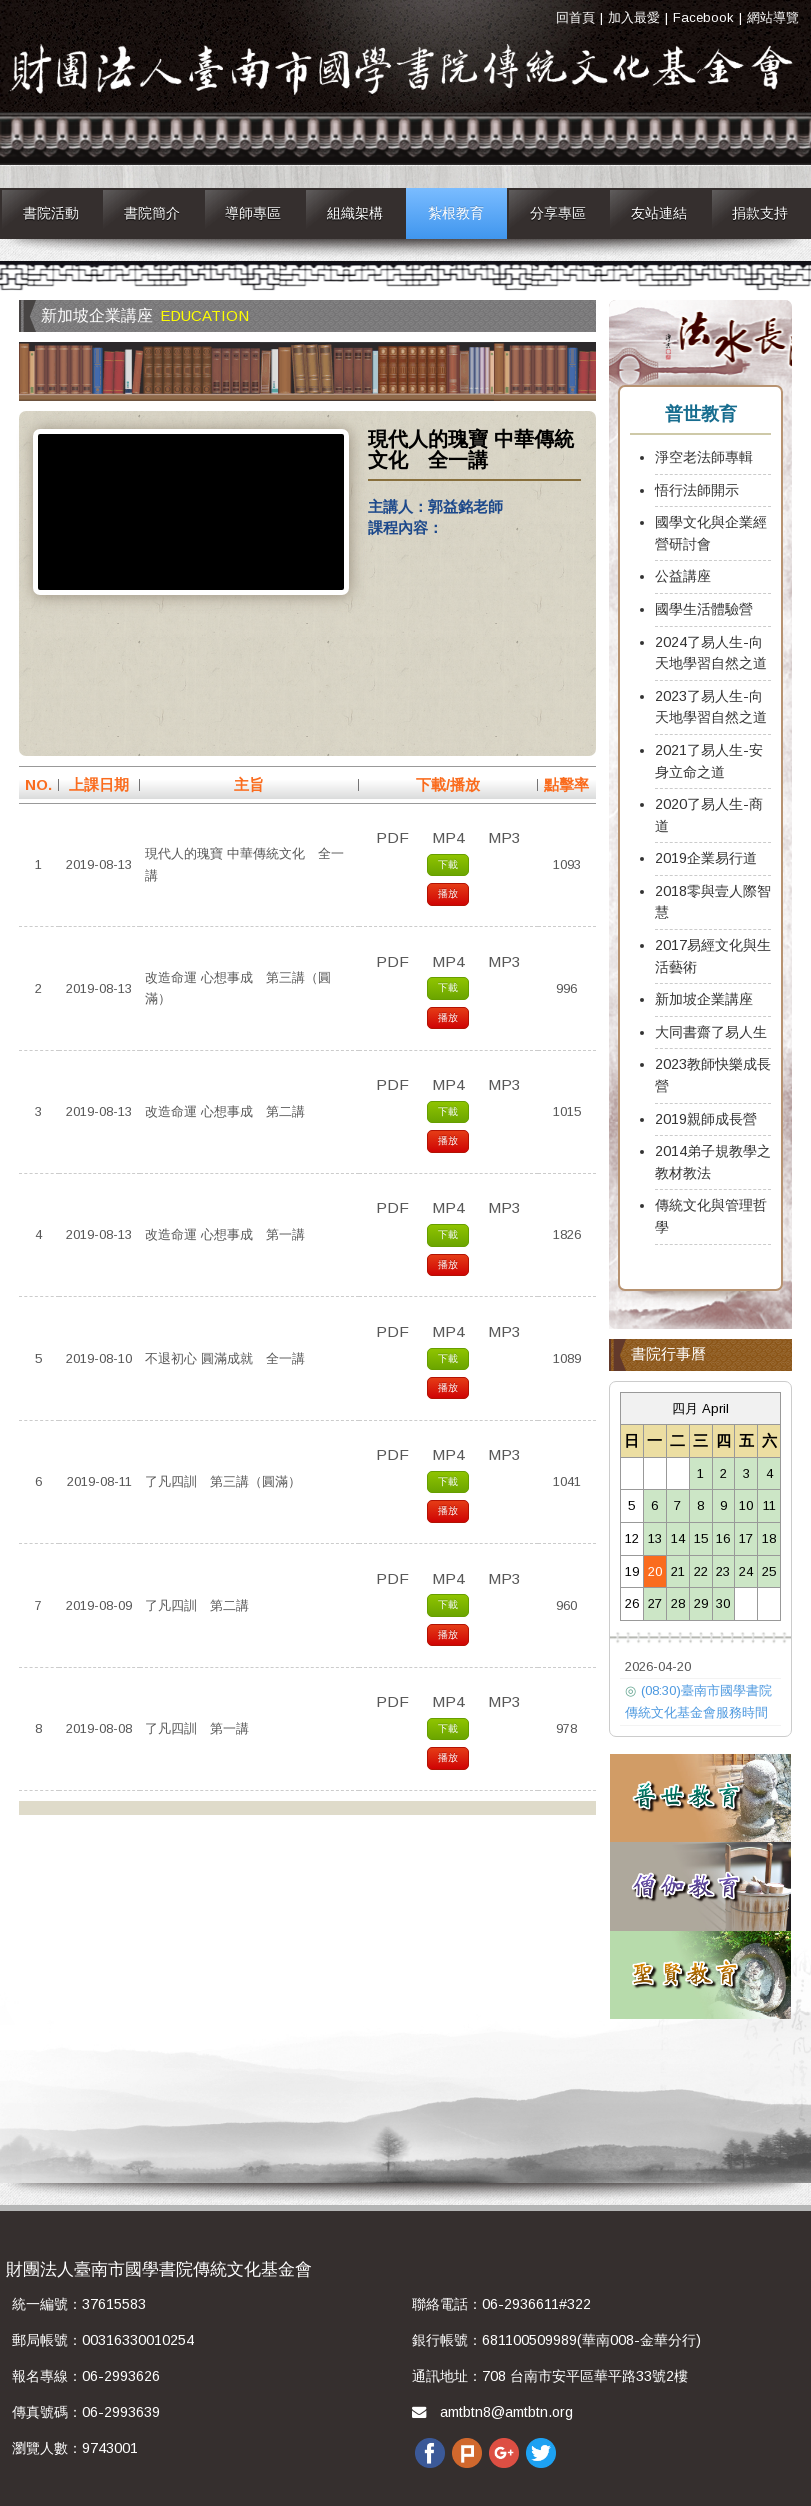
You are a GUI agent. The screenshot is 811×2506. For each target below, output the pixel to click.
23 (723, 1571)
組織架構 (355, 213)
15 (701, 1538)
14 (678, 1538)
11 (769, 1505)
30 (723, 1603)
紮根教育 (456, 213)
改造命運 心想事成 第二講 (225, 1111)
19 (632, 1571)
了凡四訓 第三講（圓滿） (223, 1481)
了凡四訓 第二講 (197, 1605)
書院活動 (51, 213)
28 (678, 1603)
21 (678, 1571)
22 (701, 1571)
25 (769, 1571)
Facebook (703, 17)
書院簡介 (152, 213)
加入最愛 (634, 17)
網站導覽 (773, 17)
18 (769, 1538)
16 (723, 1538)
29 (701, 1603)
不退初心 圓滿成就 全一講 (225, 1358)
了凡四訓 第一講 (197, 1728)
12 (632, 1538)
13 (655, 1538)
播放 (448, 893)
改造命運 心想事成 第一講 (225, 1234)
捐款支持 (760, 213)
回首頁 (575, 17)
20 (655, 1571)
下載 (448, 864)
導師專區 (253, 213)
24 (746, 1571)
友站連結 (659, 213)
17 (746, 1538)
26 (632, 1603)
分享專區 (558, 213)
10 (746, 1505)
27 (655, 1603)
